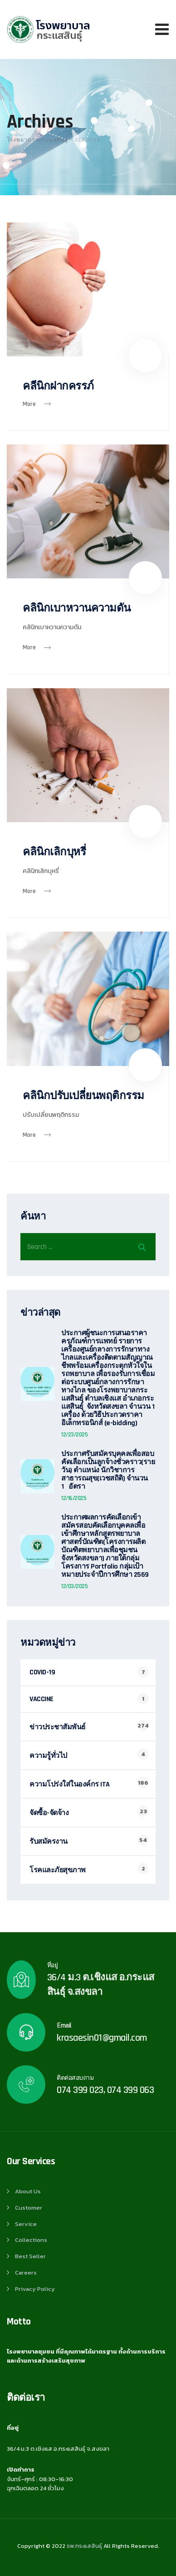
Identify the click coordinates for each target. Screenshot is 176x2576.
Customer (28, 2207)
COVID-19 (42, 1672)
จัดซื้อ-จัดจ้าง (48, 1813)
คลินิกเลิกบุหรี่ (54, 852)
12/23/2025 (74, 1434)
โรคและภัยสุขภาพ (57, 1870)
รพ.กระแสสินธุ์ (84, 2545)
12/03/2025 (74, 1586)
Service (26, 2224)
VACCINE (41, 1699)
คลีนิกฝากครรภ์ (58, 386)
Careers (26, 2272)
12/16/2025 (73, 1498)
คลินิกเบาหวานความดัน (77, 608)
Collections (31, 2239)
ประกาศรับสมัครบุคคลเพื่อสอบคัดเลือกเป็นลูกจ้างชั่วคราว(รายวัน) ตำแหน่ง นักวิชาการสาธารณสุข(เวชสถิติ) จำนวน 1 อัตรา (108, 1470)
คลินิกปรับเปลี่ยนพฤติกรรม (83, 1096)
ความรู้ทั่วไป (48, 1756)
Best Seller (30, 2256)
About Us (28, 2191)
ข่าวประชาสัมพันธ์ (57, 1727)
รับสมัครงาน (48, 1841)
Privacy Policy (35, 2289)
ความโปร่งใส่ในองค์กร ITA (69, 1784)
